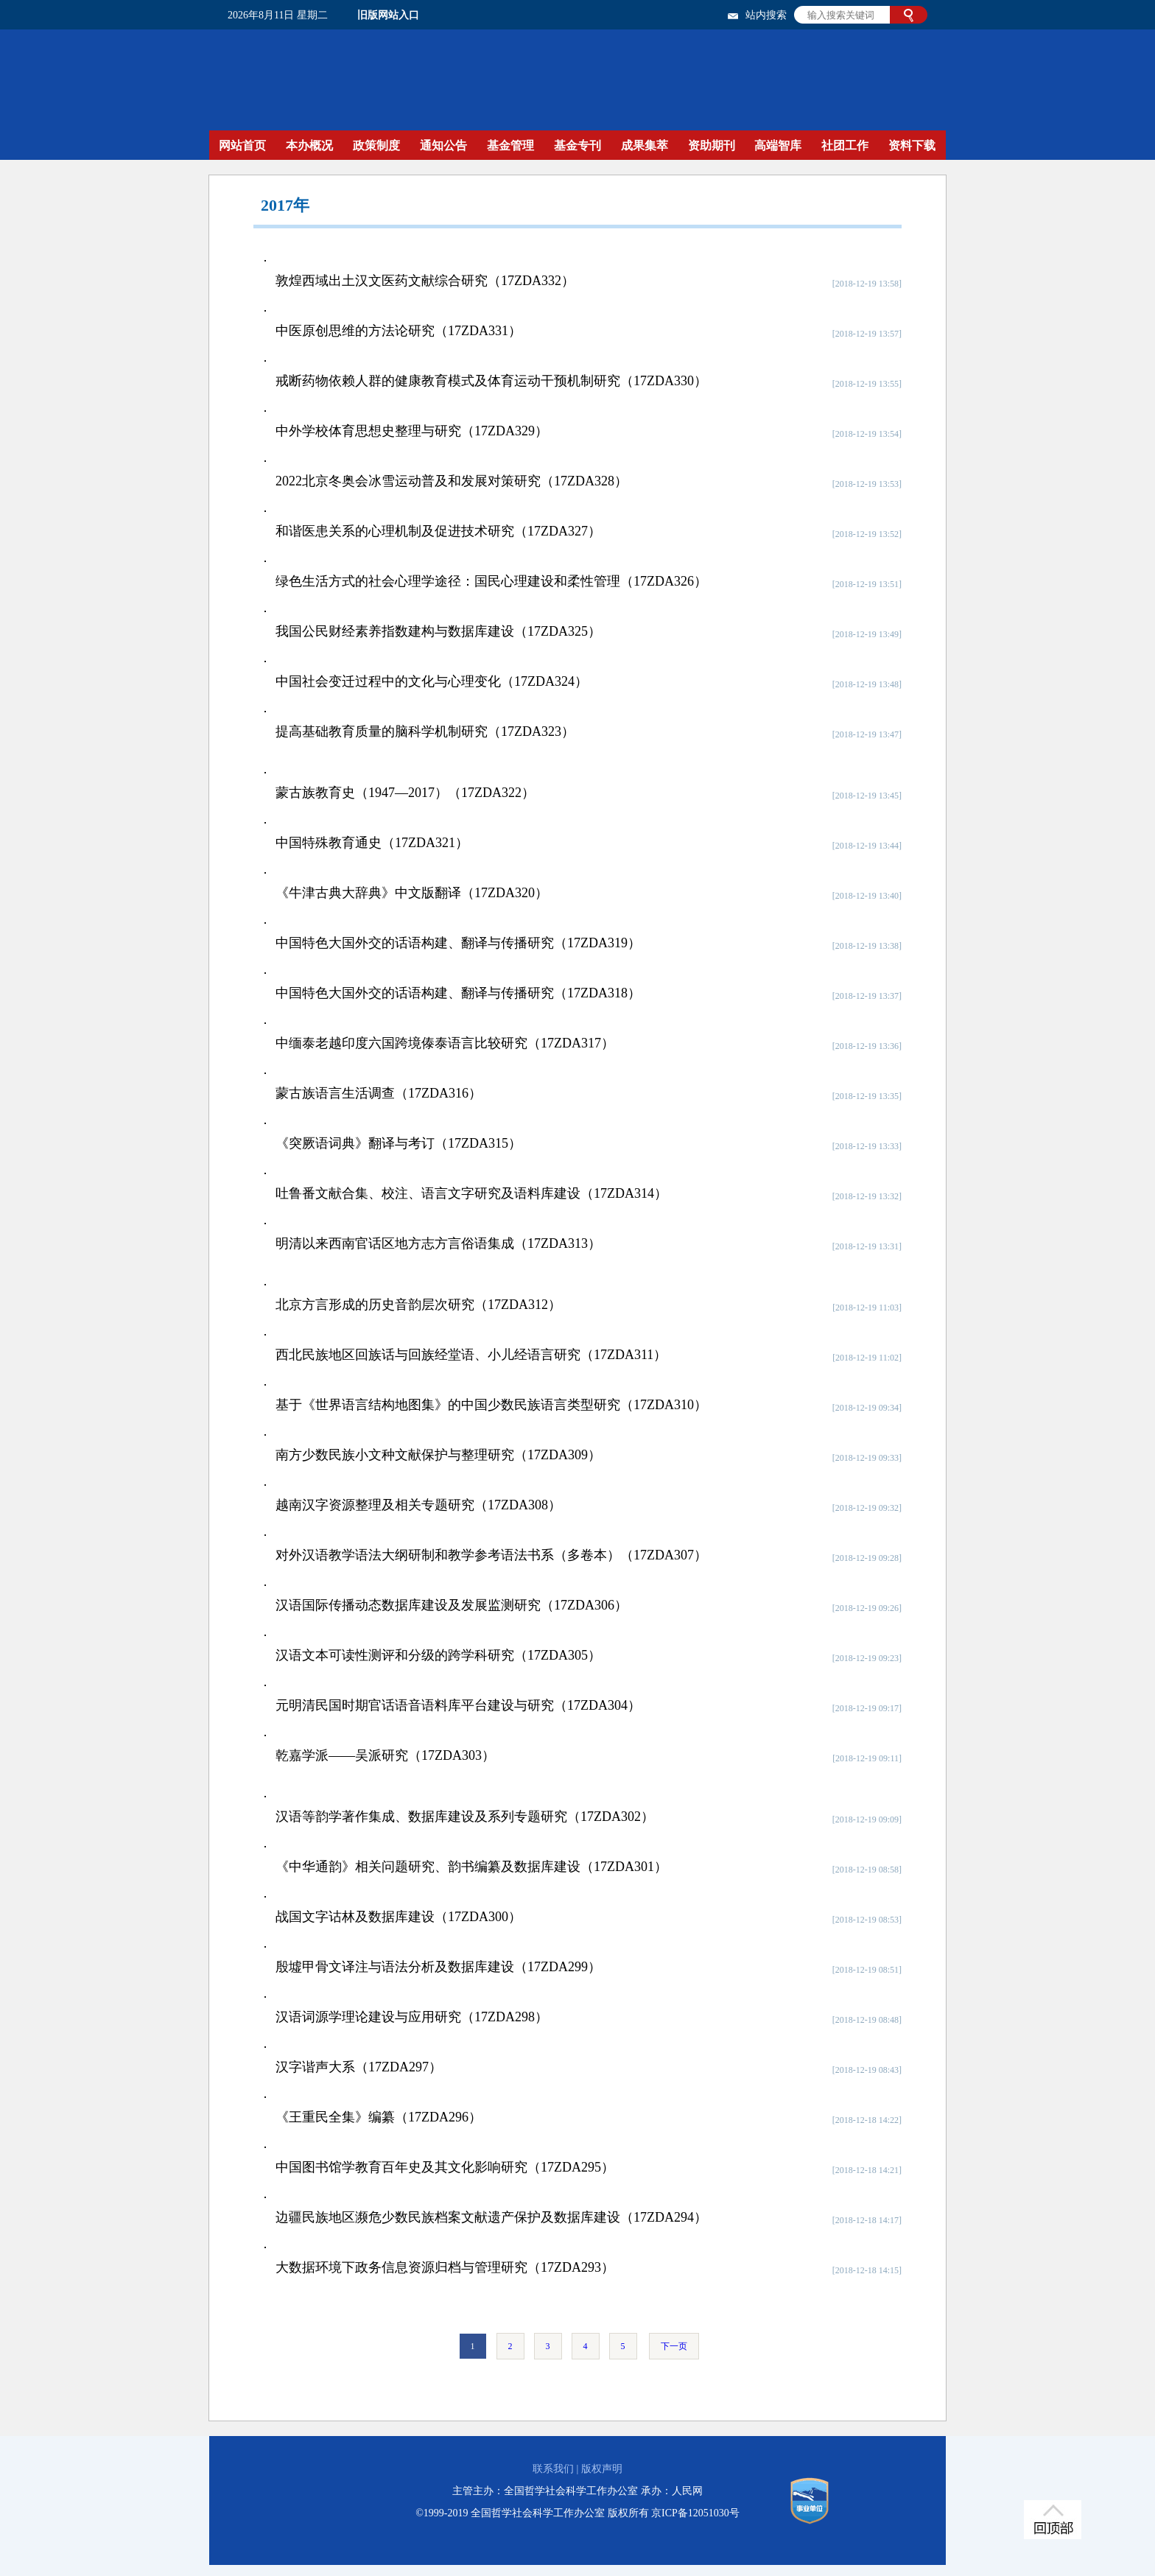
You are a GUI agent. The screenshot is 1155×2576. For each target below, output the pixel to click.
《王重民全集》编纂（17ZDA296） (378, 2117)
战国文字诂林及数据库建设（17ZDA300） (398, 1916)
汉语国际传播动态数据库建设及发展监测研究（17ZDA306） (451, 1605)
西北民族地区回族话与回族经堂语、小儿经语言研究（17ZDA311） (471, 1354)
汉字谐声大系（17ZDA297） (358, 2067)
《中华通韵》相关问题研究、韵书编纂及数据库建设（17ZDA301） (471, 1866)
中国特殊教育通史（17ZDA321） (371, 842)
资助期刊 (711, 145)
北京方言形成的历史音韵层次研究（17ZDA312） (418, 1304)
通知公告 (443, 145)
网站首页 (242, 145)
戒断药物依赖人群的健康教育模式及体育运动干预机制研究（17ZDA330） (491, 380)
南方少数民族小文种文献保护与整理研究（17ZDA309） (438, 1454)
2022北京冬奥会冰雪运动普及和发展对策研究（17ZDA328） (451, 481)
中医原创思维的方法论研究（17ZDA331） (398, 330)
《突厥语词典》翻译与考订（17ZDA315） (398, 1143)
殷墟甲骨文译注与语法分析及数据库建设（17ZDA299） (438, 1966)
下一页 (674, 2346)
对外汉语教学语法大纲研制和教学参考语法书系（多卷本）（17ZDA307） (491, 1555)
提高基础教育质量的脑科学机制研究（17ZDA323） (425, 731)
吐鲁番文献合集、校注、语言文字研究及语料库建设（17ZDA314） (471, 1193)
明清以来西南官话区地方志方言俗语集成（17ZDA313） (438, 1243)
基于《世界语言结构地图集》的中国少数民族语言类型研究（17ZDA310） (491, 1404)
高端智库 (777, 145)
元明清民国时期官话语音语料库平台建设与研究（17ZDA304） (458, 1705)
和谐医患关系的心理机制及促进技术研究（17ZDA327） (438, 531)
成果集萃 (644, 145)
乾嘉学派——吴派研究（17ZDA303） (385, 1755)
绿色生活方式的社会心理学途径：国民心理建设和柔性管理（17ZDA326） (491, 581)
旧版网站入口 (388, 15)
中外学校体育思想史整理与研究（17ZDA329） (411, 431)
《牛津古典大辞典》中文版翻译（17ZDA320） (411, 892)
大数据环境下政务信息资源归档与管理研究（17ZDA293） (444, 2267)
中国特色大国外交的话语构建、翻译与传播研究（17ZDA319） (458, 943)
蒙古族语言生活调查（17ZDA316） (378, 1093)
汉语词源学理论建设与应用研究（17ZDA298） (411, 2017)
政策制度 (376, 145)
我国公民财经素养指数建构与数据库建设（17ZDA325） (438, 631)
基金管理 (510, 145)
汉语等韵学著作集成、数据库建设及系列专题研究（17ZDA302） (464, 1816)
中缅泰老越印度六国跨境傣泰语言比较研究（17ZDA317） (444, 1043)
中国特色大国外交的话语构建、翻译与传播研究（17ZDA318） (458, 993)
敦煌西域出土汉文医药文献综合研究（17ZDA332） (425, 280)
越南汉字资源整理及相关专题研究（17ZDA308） (418, 1505)
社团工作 (844, 145)
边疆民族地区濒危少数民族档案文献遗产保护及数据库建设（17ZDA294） (491, 2217)
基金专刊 (577, 145)
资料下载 (911, 145)
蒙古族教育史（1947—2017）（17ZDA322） (405, 792)
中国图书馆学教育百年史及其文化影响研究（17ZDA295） (444, 2167)
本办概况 (309, 145)
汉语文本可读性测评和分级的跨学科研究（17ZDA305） (438, 1655)
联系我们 (553, 2468)
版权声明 (601, 2468)
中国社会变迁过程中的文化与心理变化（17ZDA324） (431, 681)
